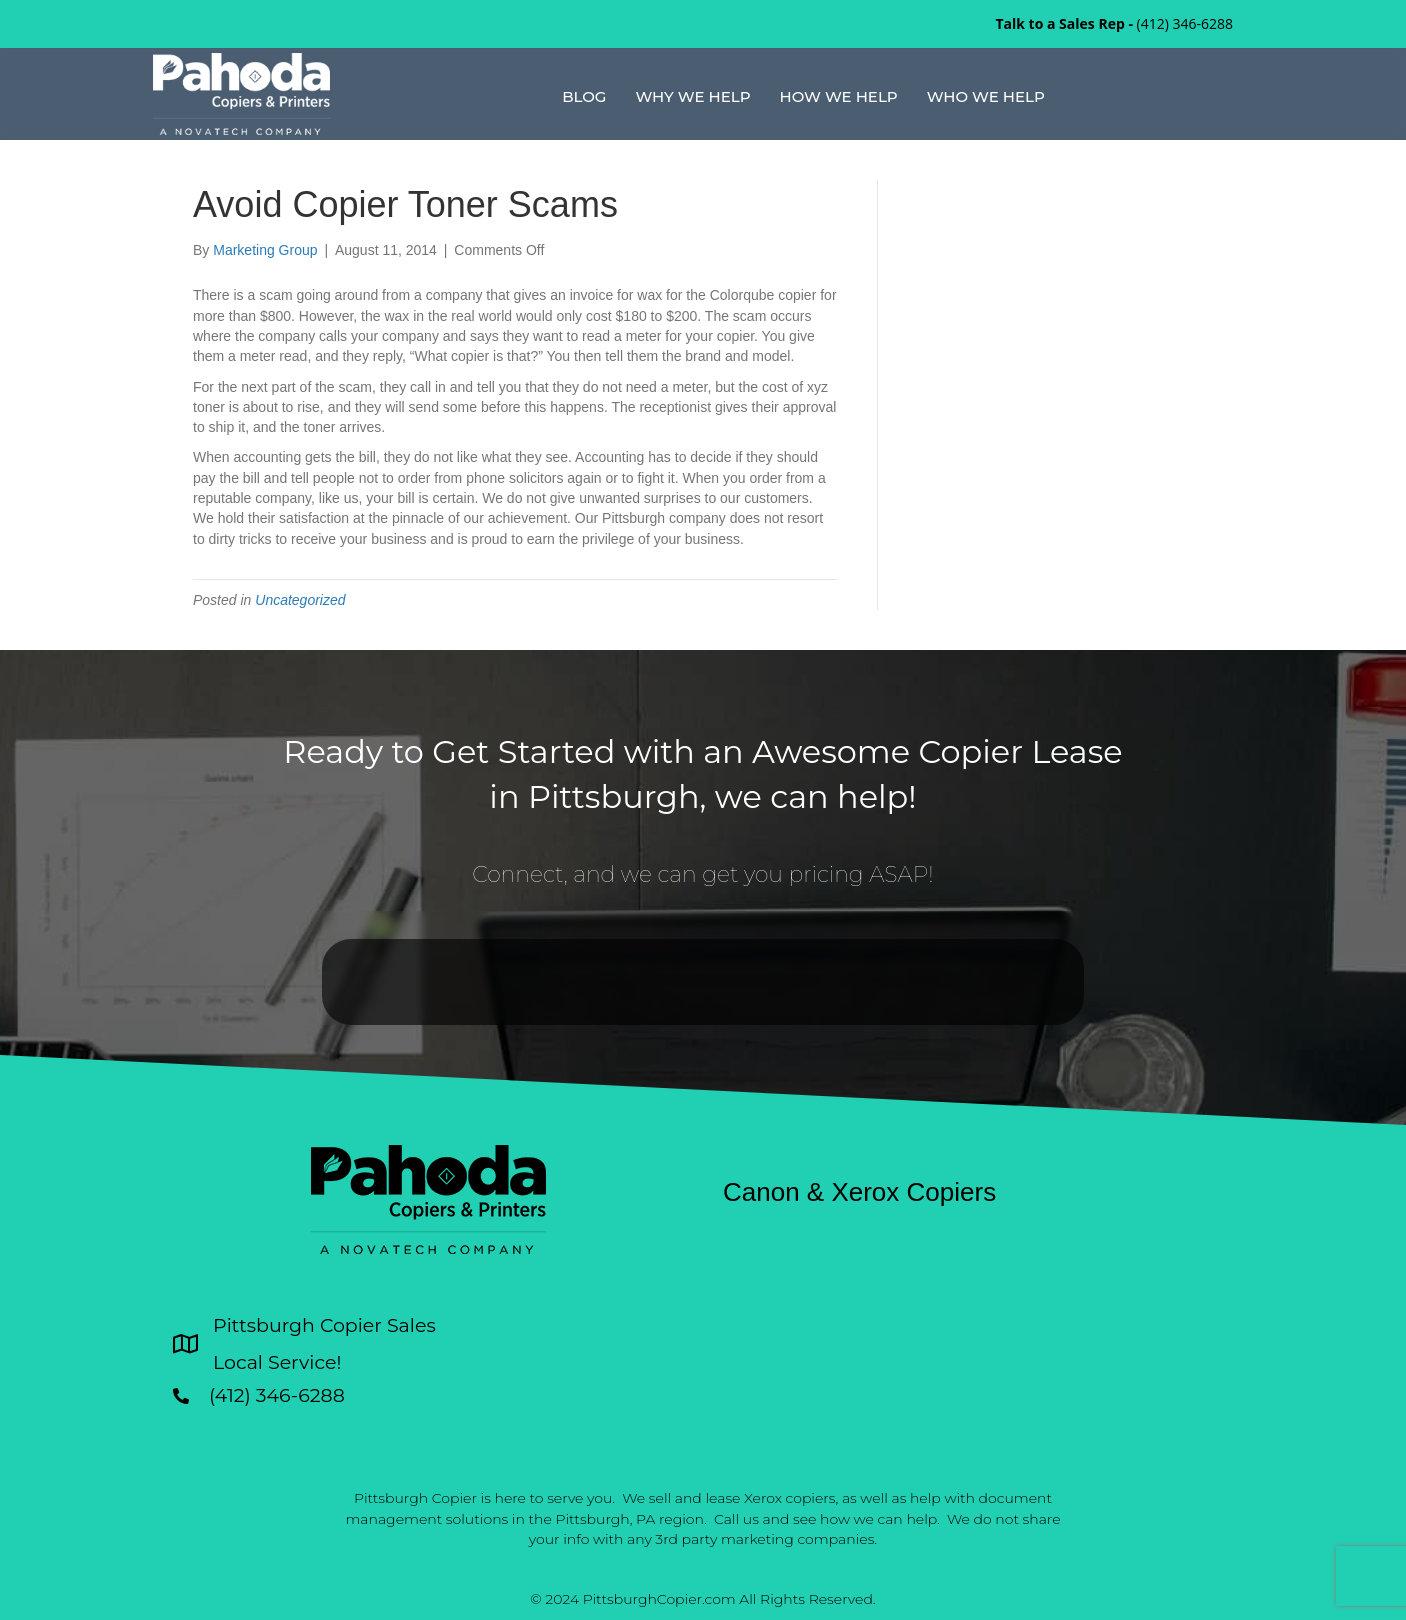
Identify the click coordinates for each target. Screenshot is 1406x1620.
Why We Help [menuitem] (692, 96)
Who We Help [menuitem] (986, 96)
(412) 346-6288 (1185, 23)
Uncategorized (300, 600)
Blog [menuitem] (584, 96)
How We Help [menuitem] (839, 96)
